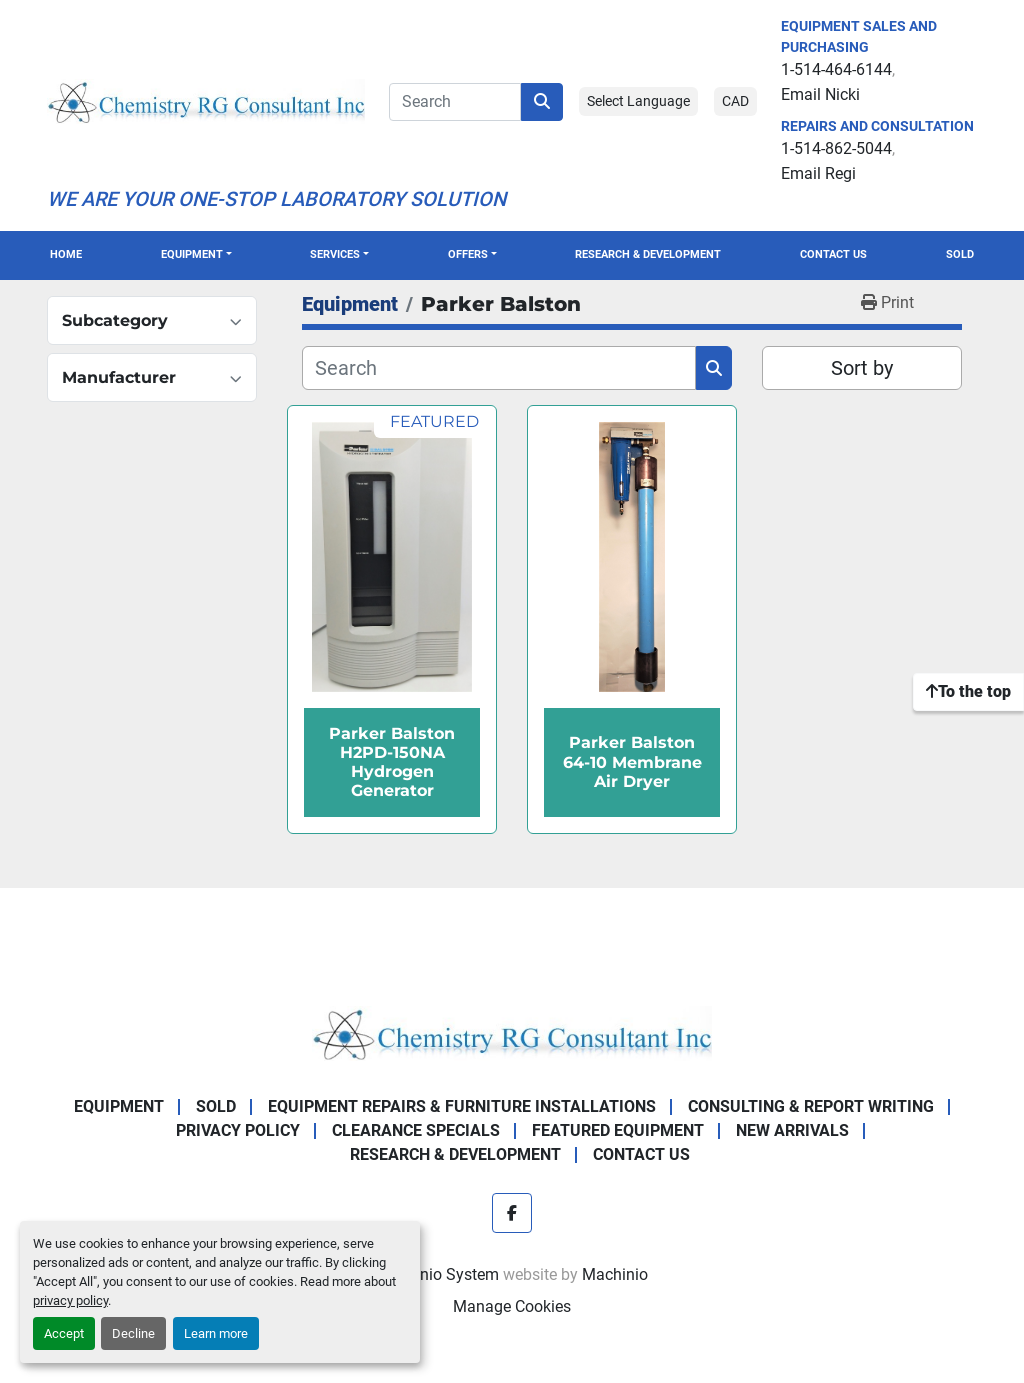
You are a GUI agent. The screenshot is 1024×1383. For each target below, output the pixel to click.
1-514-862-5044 (836, 148)
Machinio (615, 1274)
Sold (960, 254)
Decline (133, 1333)
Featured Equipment (618, 1130)
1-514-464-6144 (836, 69)
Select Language (638, 101)
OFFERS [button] (468, 254)
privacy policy (70, 1300)
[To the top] (968, 692)
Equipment (192, 254)
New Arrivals (792, 1130)
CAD (735, 101)
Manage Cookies (512, 1306)
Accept (64, 1333)
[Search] (455, 102)
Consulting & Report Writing (811, 1106)
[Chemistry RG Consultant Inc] (512, 1032)
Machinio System (437, 1274)
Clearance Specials (416, 1130)
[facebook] (512, 1213)
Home (66, 254)
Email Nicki (820, 94)
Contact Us (833, 254)
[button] (196, 255)
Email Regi (818, 173)
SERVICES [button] (335, 254)
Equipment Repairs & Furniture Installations (462, 1106)
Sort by (862, 368)
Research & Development (648, 254)
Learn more (216, 1333)
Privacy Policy (238, 1130)
